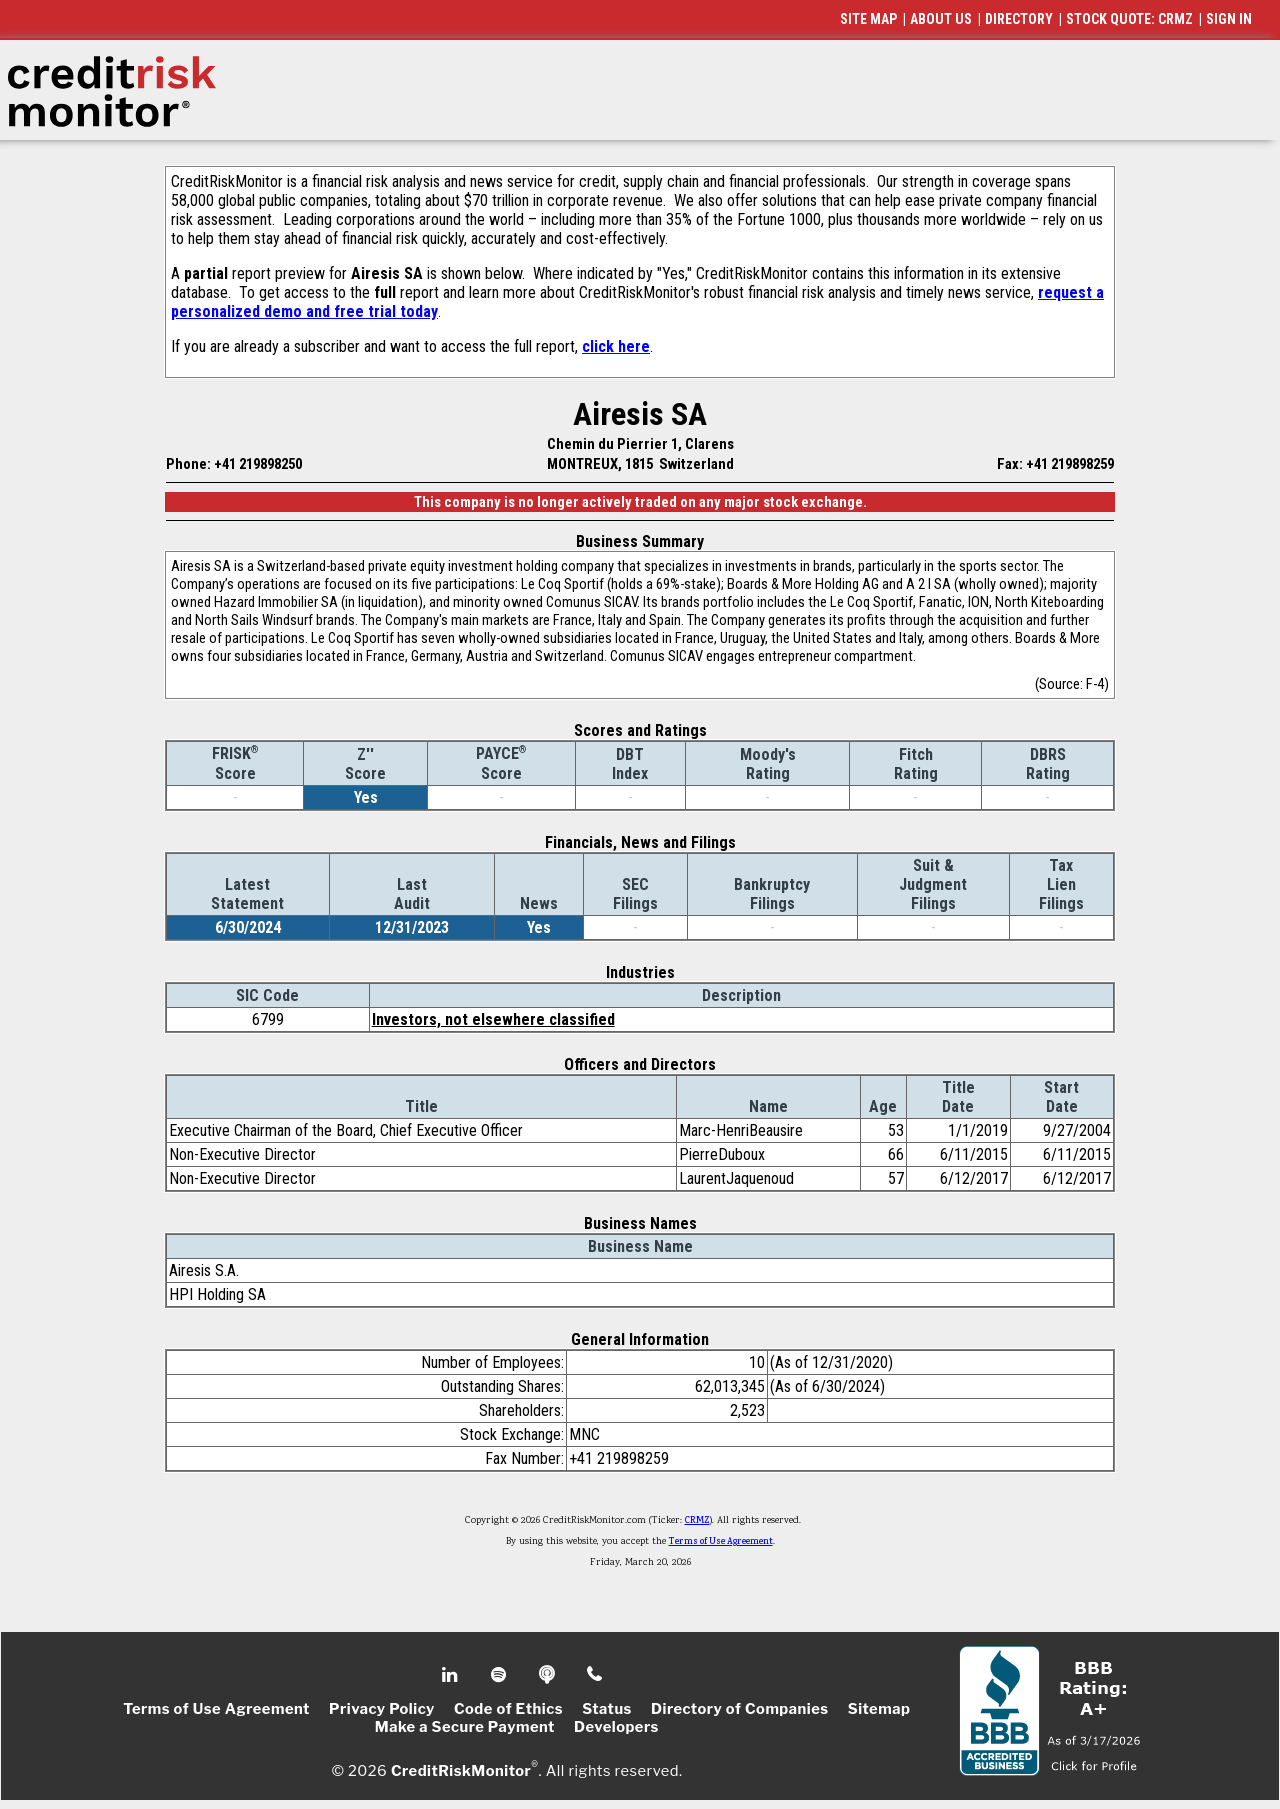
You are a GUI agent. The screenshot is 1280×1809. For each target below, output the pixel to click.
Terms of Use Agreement (721, 1542)
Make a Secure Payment (465, 1727)
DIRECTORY (1019, 19)
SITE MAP (868, 19)
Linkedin (452, 1675)
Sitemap (879, 1709)
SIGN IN (1229, 19)
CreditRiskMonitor (461, 1771)
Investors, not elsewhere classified (493, 1019)
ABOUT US (941, 19)
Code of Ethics (508, 1709)
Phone (595, 1675)
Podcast (548, 1675)
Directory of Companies (739, 1709)
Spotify (500, 1675)
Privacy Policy (382, 1709)
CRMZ (697, 1521)
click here (616, 346)
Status (607, 1709)
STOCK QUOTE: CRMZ (1129, 19)
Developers (616, 1727)
